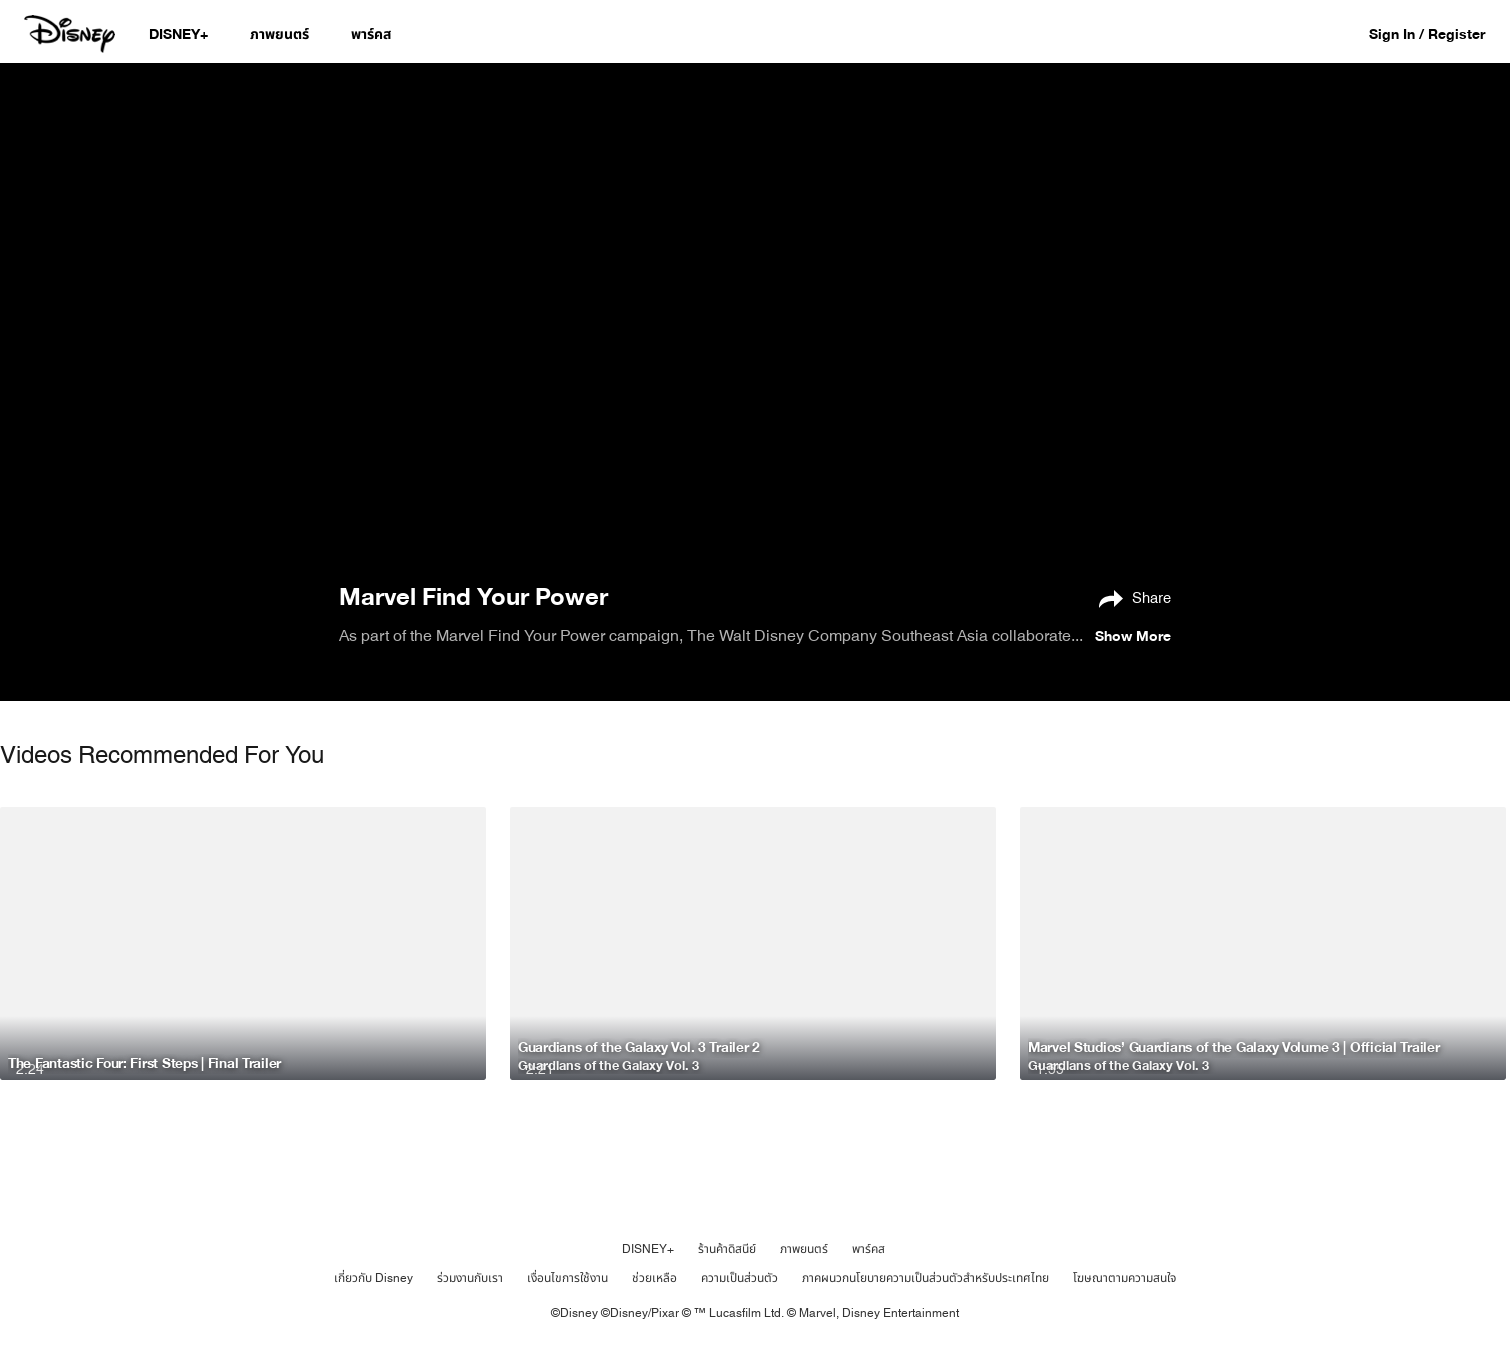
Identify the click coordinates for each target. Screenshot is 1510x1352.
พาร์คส (868, 1249)
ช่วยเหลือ (654, 1278)
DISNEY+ (648, 1249)
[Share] (1130, 597)
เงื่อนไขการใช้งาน (567, 1278)
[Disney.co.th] (71, 34)
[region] (755, 321)
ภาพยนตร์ (804, 1249)
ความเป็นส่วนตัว (739, 1278)
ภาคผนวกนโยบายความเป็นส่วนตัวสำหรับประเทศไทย (925, 1278)
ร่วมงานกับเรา (470, 1278)
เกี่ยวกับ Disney (373, 1278)
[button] (1437, 33)
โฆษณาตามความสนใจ (1124, 1278)
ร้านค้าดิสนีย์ (727, 1249)
